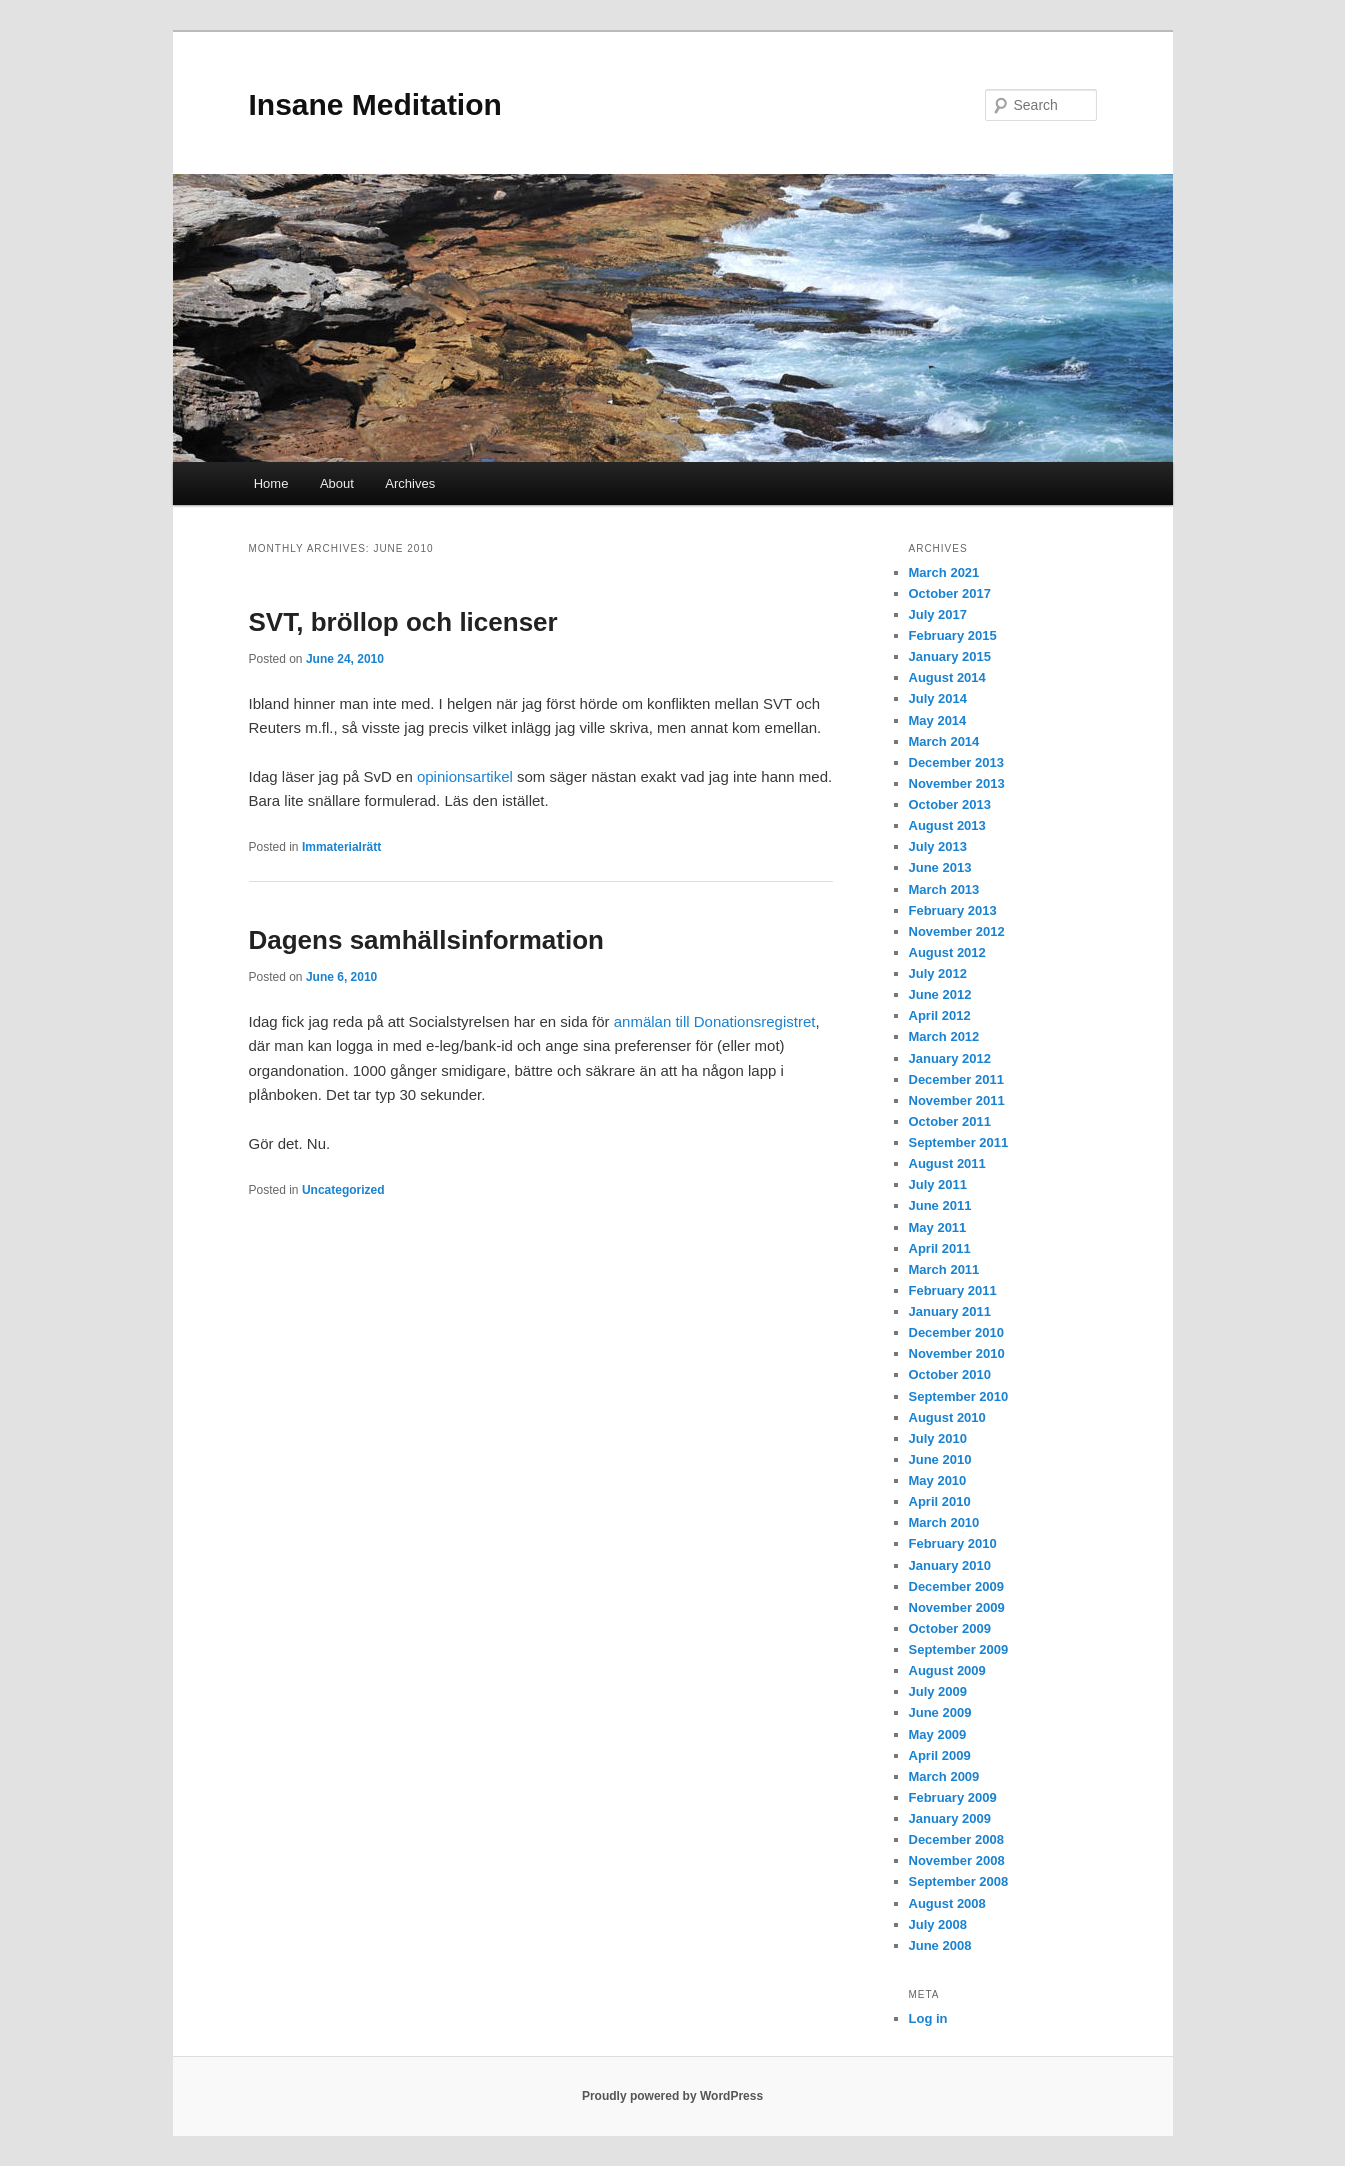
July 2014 (938, 698)
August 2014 (947, 677)
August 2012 (947, 952)
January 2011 (950, 1311)
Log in (928, 2018)
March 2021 (944, 572)
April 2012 (940, 1015)
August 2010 (947, 1417)
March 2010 (944, 1522)
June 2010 (940, 1459)
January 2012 (950, 1058)
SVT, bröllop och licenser (403, 622)
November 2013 (957, 783)
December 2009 (956, 1586)
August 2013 (947, 825)
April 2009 (940, 1755)
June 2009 (940, 1712)
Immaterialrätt (341, 847)
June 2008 (940, 1945)
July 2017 (938, 614)
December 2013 (956, 762)
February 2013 (953, 910)
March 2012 (944, 1036)
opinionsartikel (467, 776)
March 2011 (944, 1269)
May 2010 (938, 1480)
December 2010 (956, 1332)
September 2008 (959, 1881)
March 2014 (944, 741)
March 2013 (944, 889)
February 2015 (953, 635)
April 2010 (940, 1501)
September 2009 (959, 1649)
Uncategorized (343, 1190)
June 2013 (940, 867)
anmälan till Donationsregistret (715, 1021)
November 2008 (957, 1860)
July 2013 (938, 846)
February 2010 (953, 1543)
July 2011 (938, 1184)
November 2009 (957, 1607)
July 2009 (938, 1691)
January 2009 (950, 1818)
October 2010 (950, 1374)
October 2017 (950, 593)
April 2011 (940, 1248)
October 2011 (950, 1121)
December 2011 (956, 1079)
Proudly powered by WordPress (672, 2096)
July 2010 (938, 1438)
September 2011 (959, 1142)
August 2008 (947, 1903)
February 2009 (953, 1797)
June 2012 (940, 994)
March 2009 (944, 1776)
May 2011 (938, 1227)
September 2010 (959, 1396)
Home (271, 483)
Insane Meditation (375, 104)
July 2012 (938, 973)
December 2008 (956, 1839)
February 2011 (953, 1290)
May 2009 (938, 1734)
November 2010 (957, 1353)
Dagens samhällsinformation (426, 940)
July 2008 (938, 1924)
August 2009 (947, 1670)
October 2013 (950, 804)
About (337, 483)
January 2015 (950, 656)
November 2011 (957, 1100)
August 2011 (947, 1163)
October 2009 (950, 1628)
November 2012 (957, 931)
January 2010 (950, 1565)
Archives (410, 483)
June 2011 (940, 1205)
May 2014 (938, 720)
